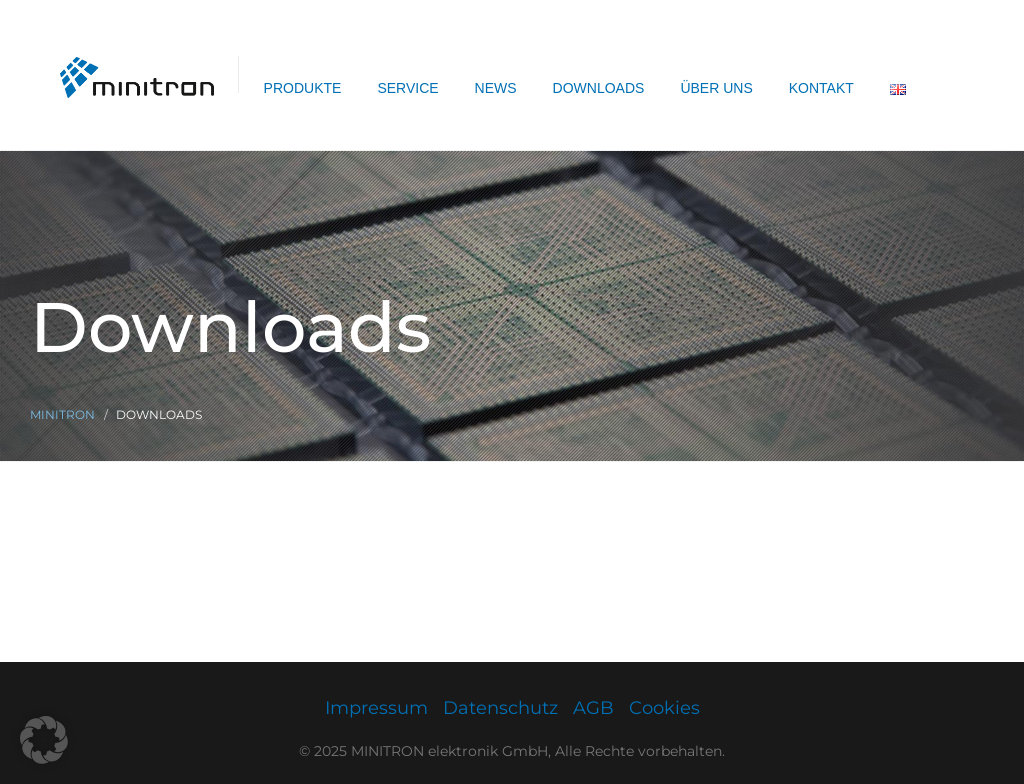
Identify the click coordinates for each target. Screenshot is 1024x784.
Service (407, 88)
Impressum (376, 708)
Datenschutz (500, 708)
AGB (593, 708)
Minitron (62, 414)
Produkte (303, 88)
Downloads (599, 88)
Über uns (716, 88)
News (496, 88)
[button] (44, 740)
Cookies (664, 708)
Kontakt (821, 88)
